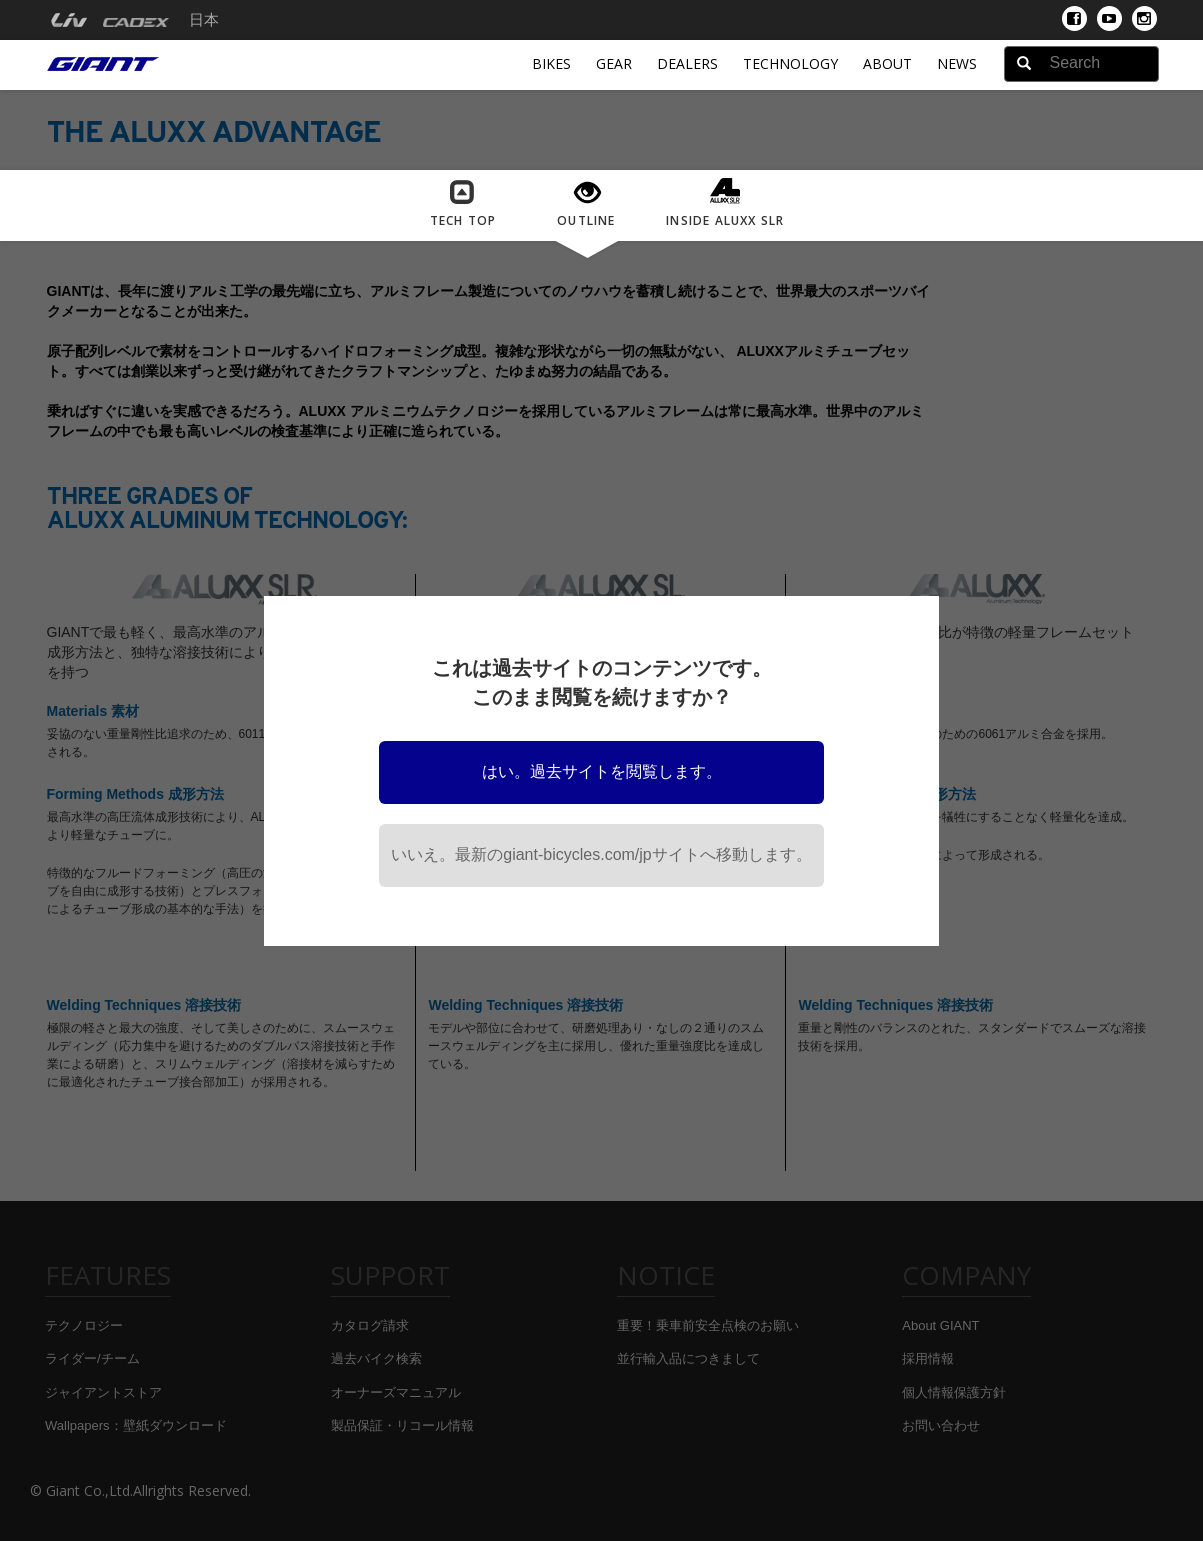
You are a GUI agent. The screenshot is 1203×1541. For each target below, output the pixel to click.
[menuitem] (68, 20)
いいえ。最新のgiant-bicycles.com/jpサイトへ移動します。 (601, 854)
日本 (204, 20)
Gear (614, 63)
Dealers (687, 63)
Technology (790, 63)
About (887, 63)
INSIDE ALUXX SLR (725, 203)
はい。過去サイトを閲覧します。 (602, 771)
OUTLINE (587, 204)
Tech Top (463, 203)
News (957, 63)
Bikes (551, 63)
